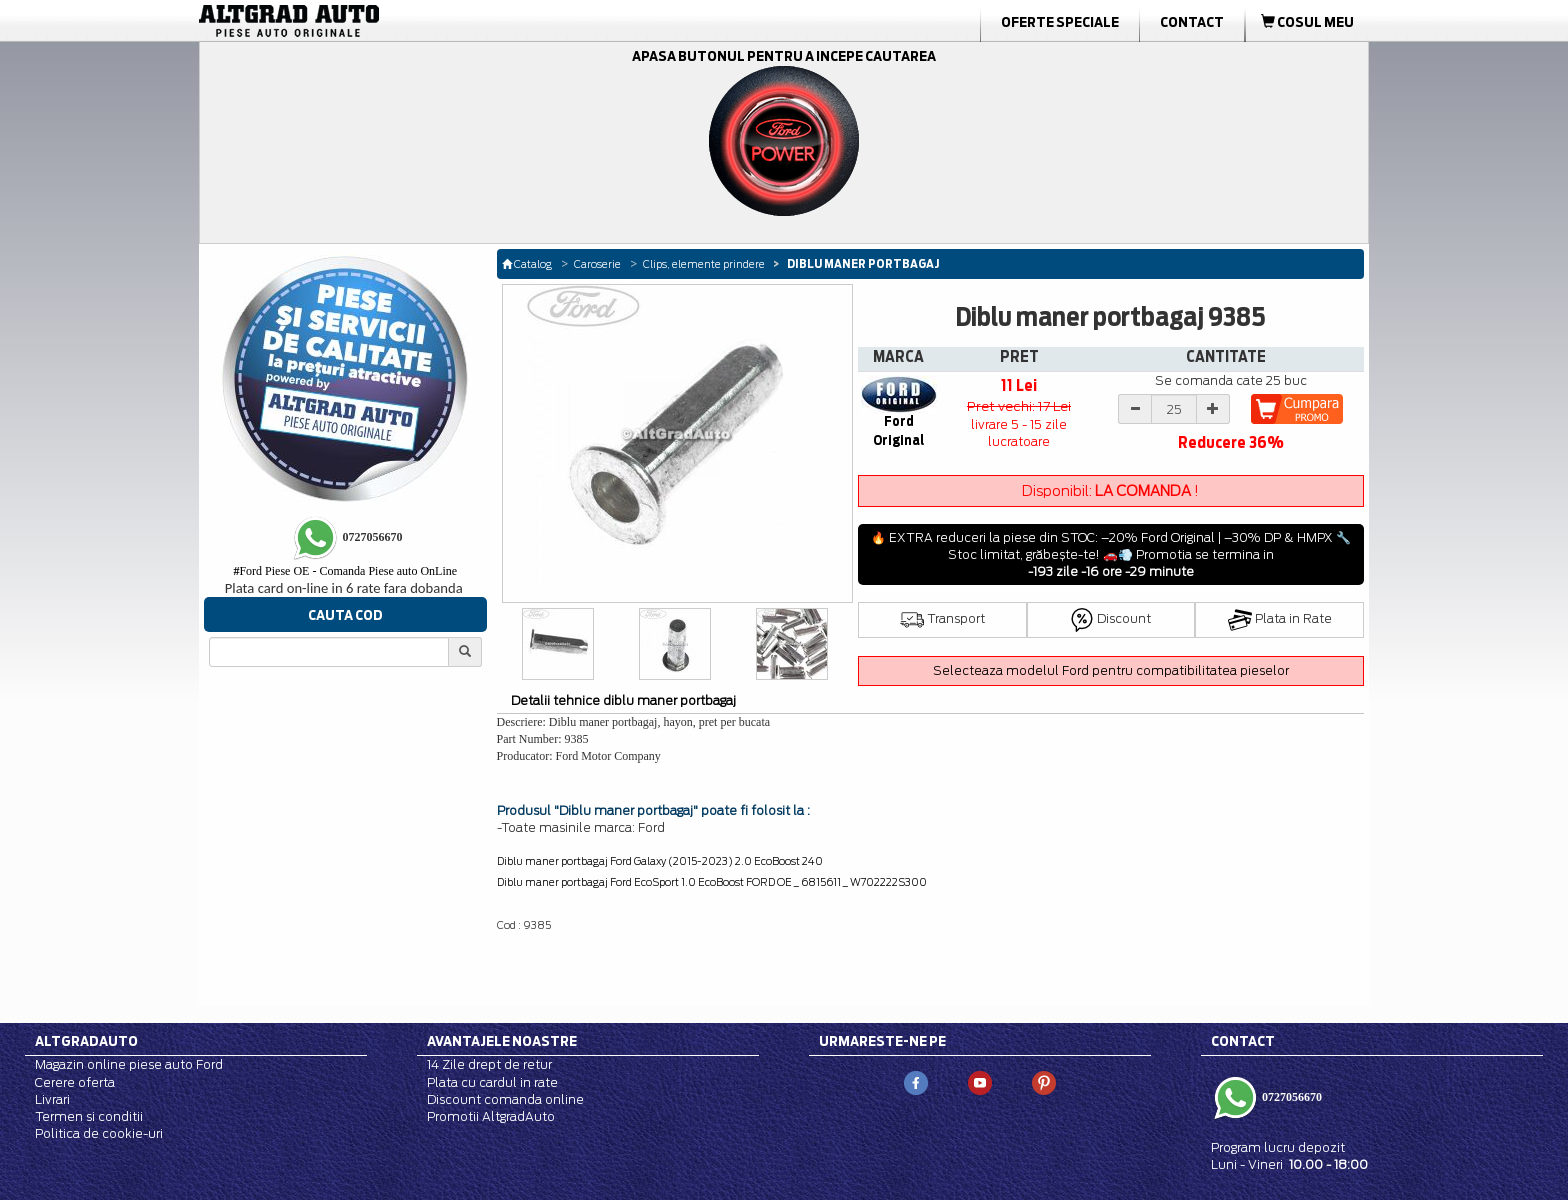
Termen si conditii (89, 1116)
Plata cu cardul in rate (492, 1082)
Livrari (52, 1099)
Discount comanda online (505, 1099)
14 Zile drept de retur (489, 1064)
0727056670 (1290, 1096)
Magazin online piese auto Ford (129, 1064)
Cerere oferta (75, 1082)
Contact (1192, 22)
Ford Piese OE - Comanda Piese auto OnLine (345, 571)
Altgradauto (86, 1041)
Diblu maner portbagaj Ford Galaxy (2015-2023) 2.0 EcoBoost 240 (660, 861)
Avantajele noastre (502, 1041)
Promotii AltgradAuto (491, 1116)
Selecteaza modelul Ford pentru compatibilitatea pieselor (1111, 670)
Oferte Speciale (1060, 22)
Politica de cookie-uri (99, 1133)
